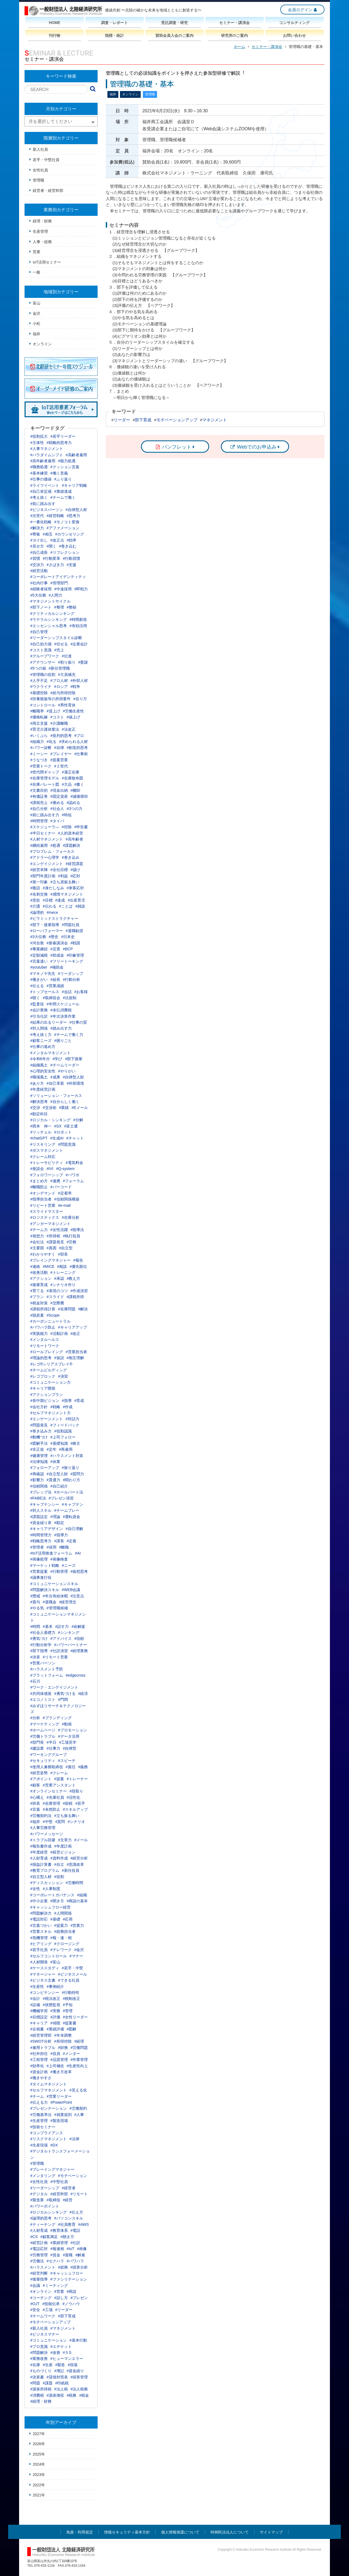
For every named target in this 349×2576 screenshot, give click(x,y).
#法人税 (61, 2389)
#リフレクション (64, 552)
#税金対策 (39, 1303)
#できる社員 (68, 1980)
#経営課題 (74, 863)
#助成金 (57, 955)
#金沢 (79, 1950)
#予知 (68, 2005)
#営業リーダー (59, 2096)
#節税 (68, 1803)
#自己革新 (55, 1083)
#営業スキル (41, 1931)
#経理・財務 (41, 2401)
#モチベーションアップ (50, 2322)
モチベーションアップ (177, 420)
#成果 (55, 1077)
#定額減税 (39, 955)
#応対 (75, 876)
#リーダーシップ (44, 2188)
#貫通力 (53, 1480)
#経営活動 (39, 571)
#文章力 (65, 1840)
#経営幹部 (59, 2194)
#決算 (35, 1657)
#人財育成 (39, 1858)
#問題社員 (70, 925)
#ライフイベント (44, 485)
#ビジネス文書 (42, 1980)
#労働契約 (78, 2108)
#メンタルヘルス (44, 1339)
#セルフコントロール (48, 1956)
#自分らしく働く (64, 1101)
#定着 (72, 1541)
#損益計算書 (41, 1864)
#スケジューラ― (44, 827)
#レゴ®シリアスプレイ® (51, 1364)
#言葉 (35, 1809)
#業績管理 (59, 2243)
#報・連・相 (61, 1938)
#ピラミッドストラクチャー (54, 918)
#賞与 (35, 1602)
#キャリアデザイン (46, 1528)
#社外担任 (39, 2053)
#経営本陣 (39, 869)
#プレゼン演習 (61, 1498)
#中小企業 (39, 1901)
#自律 (59, 747)
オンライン (42, 344)
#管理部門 (59, 583)
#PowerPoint (61, 2102)
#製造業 (37, 2200)
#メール (81, 1840)
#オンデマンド (42, 1193)
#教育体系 (59, 2230)
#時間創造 (78, 619)
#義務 (83, 1767)
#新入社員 (39, 2328)
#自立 (59, 1864)
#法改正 (69, 729)
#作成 (68, 1407)
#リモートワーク (44, 1346)
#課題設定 (39, 1516)
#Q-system (65, 1168)
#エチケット (61, 2346)
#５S (67, 2352)
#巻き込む (68, 546)
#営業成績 (55, 986)
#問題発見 (39, 1425)
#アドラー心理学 (44, 857)
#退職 (68, 2255)
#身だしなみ (53, 888)
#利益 (63, 876)
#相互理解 (75, 1358)
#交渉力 (37, 565)
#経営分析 (79, 1858)
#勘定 (59, 1522)
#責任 (71, 1767)
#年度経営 (39, 1852)
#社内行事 (39, 583)
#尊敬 (35, 534)
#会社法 (37, 1242)
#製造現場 (59, 2120)
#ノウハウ (71, 2304)
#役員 (55, 2053)
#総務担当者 (65, 1931)
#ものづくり (41, 2371)
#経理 (79, 2041)
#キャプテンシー (44, 1504)
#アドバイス (61, 1638)
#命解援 (78, 1626)
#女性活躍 (59, 1229)
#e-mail (64, 1205)
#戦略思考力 (41, 1541)
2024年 (39, 2464)
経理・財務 (42, 221)
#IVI (50, 1168)
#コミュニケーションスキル (54, 1584)
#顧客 (35, 1785)
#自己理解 (74, 1528)
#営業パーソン (42, 1663)
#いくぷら (39, 735)
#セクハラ (55, 2261)
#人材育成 (39, 2230)
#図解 (72, 2029)
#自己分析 (39, 808)
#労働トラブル (42, 1736)
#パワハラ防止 (42, 1327)
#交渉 (35, 1107)
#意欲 (35, 900)
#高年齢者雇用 (42, 461)
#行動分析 (71, 979)
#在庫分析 (70, 1217)
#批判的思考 (61, 735)
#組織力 (37, 741)
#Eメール (79, 1107)
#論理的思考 (41, 2218)
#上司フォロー (63, 1437)
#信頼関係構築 (66, 1199)
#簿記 (59, 2371)
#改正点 (57, 540)
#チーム (37, 2096)
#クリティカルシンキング (52, 613)
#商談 (72, 2291)
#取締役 (53, 2200)
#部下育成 (67, 2316)
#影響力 (37, 1480)
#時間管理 (39, 821)
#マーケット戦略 (44, 1565)
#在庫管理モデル (44, 778)
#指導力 (61, 1535)
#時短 (67, 815)
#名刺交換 (39, 894)
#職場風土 (39, 1077)
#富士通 (71, 1126)
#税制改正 (71, 1998)
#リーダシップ (70, 973)
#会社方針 (39, 1407)
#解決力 (37, 528)
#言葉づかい (41, 1925)
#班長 (35, 1803)
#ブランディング (57, 1718)
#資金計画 (39, 2072)
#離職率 (37, 711)
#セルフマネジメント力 (50, 1413)
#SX (57, 1126)
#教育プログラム (44, 1870)
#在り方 (80, 699)
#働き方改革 (61, 2072)
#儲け (75, 869)
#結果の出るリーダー (48, 1022)
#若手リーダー (63, 436)
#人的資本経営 (70, 833)
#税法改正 (51, 1998)
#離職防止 (39, 1187)
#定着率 (65, 1193)
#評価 (55, 2017)
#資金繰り (75, 2371)
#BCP (68, 949)
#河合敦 (37, 943)
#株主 (75, 1443)
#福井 (35, 1821)
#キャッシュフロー (66, 2273)
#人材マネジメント (46, 839)
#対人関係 (39, 1028)
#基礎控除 (39, 693)
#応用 (68, 1919)
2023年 (39, 2474)
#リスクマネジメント (48, 2139)
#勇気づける (65, 1693)
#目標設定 (39, 2017)
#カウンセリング (69, 534)
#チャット (75, 1138)
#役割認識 (63, 1431)
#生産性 (37, 1986)
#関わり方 (71, 1480)
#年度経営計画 (42, 1089)
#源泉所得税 (41, 2389)
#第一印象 (39, 882)
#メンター (71, 2053)
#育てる (37, 1291)
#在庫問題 (67, 1309)
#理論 (55, 1516)
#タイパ (57, 821)
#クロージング (66, 1944)
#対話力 (72, 1419)
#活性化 (73, 1797)
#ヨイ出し (39, 540)
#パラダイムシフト (46, 455)
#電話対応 (39, 1919)
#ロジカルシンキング (48, 2212)
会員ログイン (300, 9)
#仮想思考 (79, 1571)
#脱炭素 (37, 1315)
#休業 (55, 1461)
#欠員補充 (67, 674)
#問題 (35, 2383)
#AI (78, 1553)
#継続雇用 (39, 845)
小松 (36, 323)
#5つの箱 (38, 668)
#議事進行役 (41, 1577)
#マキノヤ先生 (42, 973)
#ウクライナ (41, 686)
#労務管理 (39, 2255)
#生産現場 (39, 2145)
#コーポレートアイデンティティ (58, 577)
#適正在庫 (70, 772)
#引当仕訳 (39, 1016)
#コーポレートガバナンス (52, 1895)
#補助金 (57, 967)
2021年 (39, 2495)
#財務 (63, 2047)
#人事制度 (51, 1888)
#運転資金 (71, 1516)
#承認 (59, 1278)
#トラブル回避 (42, 1840)
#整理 (59, 607)
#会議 (35, 2285)
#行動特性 (70, 1992)
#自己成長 (39, 552)
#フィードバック (64, 1425)
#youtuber (38, 967)
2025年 (39, 2454)
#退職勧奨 (74, 931)
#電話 (75, 2230)
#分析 (35, 1718)
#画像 (82, 2249)
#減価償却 (79, 796)
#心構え (37, 1797)
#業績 (64, 1107)
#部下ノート (41, 607)
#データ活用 (68, 1736)
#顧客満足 (49, 2237)
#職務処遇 (39, 467)
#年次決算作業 (63, 1016)
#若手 (80, 1803)
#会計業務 (39, 1010)
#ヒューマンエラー (66, 2358)
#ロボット (63, 1132)
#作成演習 (79, 1291)
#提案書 (70, 2023)
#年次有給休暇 (55, 1596)
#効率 (72, 540)
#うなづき (39, 760)
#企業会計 (79, 644)
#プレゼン (79, 2298)
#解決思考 (39, 1101)
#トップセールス (44, 992)
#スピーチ (67, 1760)
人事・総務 (42, 242)
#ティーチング (42, 2224)
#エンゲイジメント (46, 863)
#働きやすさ (41, 2078)
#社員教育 (67, 2224)
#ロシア (61, 686)
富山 (36, 303)
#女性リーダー (75, 2017)
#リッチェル (41, 1132)
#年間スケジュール (63, 1004)
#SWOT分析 (41, 2041)
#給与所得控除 (63, 693)
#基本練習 (39, 473)
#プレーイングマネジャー (52, 2169)
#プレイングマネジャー (50, 1260)
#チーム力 (39, 1229)
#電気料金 (74, 1162)
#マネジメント (63, 2328)
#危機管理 (39, 1938)
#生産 (48, 2365)
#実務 (55, 2011)
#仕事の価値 (41, 479)
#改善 (55, 2352)
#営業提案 (39, 1571)
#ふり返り (63, 479)
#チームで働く (63, 497)
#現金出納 (59, 790)
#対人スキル (41, 1510)
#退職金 (49, 1602)
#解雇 (80, 2255)
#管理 (68, 2011)
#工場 (48, 2310)
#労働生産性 (73, 711)
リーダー (122, 420)
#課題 (48, 2383)
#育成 (79, 1400)
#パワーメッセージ (46, 1834)
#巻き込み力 (41, 1431)
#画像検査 (59, 1559)
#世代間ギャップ (44, 772)
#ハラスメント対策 (66, 1455)
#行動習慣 (71, 558)
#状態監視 (51, 2005)
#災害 (55, 949)
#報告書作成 (41, 1846)
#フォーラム (73, 1181)
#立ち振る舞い (66, 1815)
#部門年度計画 (42, 876)
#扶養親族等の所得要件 (50, 699)
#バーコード (61, 1187)
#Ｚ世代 (61, 766)
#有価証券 (39, 796)
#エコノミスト (42, 1699)
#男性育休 (67, 705)
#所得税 (53, 1236)
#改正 (75, 1333)
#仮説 (59, 1358)
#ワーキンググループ (48, 1754)
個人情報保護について (180, 2532)
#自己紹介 (59, 1486)
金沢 (36, 313)
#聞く (51, 546)
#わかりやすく (42, 1254)
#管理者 (37, 1547)
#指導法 (77, 1229)
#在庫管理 (51, 1803)
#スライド (55, 1297)
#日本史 (68, 937)
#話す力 (62, 1626)
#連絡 (35, 1266)
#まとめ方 (39, 1181)
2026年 (39, 2444)
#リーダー (64, 2310)
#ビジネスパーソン (46, 509)
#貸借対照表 (57, 2377)
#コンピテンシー (44, 1992)
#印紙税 (62, 2383)
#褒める (57, 802)
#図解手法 (39, 1443)
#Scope (53, 1315)
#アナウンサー (42, 662)
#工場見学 (68, 1742)
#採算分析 (79, 2267)
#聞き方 (57, 1901)
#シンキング (68, 1632)
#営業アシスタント (59, 1785)
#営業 (59, 2291)
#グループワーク (44, 656)
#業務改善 (39, 2358)
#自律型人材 (76, 509)
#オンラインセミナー (48, 1791)
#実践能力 (39, 1333)
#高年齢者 (74, 839)
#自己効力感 (41, 644)
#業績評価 (55, 2029)
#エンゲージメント (46, 1419)
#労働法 (37, 2261)
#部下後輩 (73, 1059)
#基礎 (55, 1919)
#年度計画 (63, 1846)
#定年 (51, 1449)
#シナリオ (76, 1821)
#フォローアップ (44, 1467)
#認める (73, 802)
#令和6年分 (40, 1059)
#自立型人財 (57, 1474)
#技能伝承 (51, 2304)
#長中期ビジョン (44, 1400)
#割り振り (67, 662)
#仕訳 (75, 2243)
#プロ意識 (39, 2346)
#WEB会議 (71, 1590)
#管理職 (37, 2163)
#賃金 (55, 2255)
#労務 (72, 1242)
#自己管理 (39, 632)
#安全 (35, 2310)
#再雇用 (66, 1449)
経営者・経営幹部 (48, 190)
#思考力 (73, 515)
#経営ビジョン (63, 1852)
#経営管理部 (41, 2035)
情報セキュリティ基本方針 (127, 2532)
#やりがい (67, 1071)
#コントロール (42, 705)
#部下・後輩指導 (44, 925)
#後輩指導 (39, 2279)
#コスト (57, 717)
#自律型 (70, 1748)
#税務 (72, 2395)
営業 (36, 252)
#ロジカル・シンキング (50, 1120)
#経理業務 (79, 1651)
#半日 (51, 1742)
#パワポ (72, 1175)
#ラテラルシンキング (48, 619)
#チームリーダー (64, 1065)
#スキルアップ (75, 1809)
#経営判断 (39, 2273)
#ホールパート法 (68, 1492)
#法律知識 (39, 1461)
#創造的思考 (77, 747)
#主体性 (37, 442)
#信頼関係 (39, 1486)
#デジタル (39, 2194)
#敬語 (35, 888)
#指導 (67, 1400)
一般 (36, 272)
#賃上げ (53, 711)
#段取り (76, 1791)
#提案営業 (59, 760)
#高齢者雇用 (76, 455)
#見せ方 (37, 546)
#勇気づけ (39, 1638)
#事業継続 (39, 949)
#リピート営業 (42, 1205)
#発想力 (37, 1236)
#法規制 (70, 998)
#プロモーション (72, 1730)
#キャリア (39, 2023)
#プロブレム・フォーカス (52, 851)
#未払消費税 (61, 1010)
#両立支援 (39, 723)
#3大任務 (38, 937)
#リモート (79, 2194)
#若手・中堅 (72, 1968)
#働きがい (39, 979)
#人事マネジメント (46, 448)
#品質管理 (59, 2059)
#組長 (55, 979)
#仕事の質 (78, 1022)
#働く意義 (59, 473)
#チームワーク (42, 2316)
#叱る (51, 741)
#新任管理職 (59, 668)
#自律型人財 (73, 1077)
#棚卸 (75, 790)
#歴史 (54, 937)
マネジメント (214, 420)
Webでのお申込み (256, 447)
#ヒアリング (41, 1944)
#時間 (35, 1626)
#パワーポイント (44, 2206)
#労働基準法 (41, 2114)
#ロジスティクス (44, 1217)
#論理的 (37, 912)
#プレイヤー (61, 754)
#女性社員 (39, 2181)
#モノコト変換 (66, 522)
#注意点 (77, 1596)
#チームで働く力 (68, 1034)
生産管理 (40, 231)
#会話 (67, 992)
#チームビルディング (48, 1370)
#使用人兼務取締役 (46, 1767)
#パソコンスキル (68, 2218)
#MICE (49, 1266)
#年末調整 (63, 2035)
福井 (36, 334)
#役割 (59, 1876)
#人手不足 (39, 680)
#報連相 (57, 2249)
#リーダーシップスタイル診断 (56, 638)
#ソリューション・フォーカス (56, 1095)
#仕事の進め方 (42, 1046)
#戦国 (75, 943)
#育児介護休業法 (44, 729)
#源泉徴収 (55, 2395)
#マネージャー (42, 1974)
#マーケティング (44, 1724)
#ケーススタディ (44, 1968)
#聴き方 (67, 2237)
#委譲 (83, 662)
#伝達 (67, 656)
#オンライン (41, 2291)
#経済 (83, 1693)
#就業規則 (63, 2114)
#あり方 (37, 1083)
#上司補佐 (55, 2066)
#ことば (66, 906)
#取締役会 (51, 998)
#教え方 (73, 1278)
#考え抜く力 (41, 1034)
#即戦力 (81, 589)
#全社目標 (59, 869)
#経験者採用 (41, 589)
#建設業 (37, 1748)
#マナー (76, 1956)
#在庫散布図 (72, 778)
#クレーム (59, 1773)
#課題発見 (55, 1242)
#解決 (83, 1309)
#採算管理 (79, 2377)
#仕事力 (53, 1748)
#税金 (84, 2395)
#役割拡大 (39, 436)
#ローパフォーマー (46, 931)
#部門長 (37, 1742)
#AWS (83, 2224)
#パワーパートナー (70, 1645)
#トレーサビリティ (46, 1162)
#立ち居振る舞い (64, 882)
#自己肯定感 (41, 491)
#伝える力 (39, 2102)
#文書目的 (39, 790)
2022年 (39, 2485)
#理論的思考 (41, 1358)
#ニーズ (69, 1565)
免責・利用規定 (79, 2532)
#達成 (60, 900)
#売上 (59, 650)
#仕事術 (81, 754)
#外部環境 (75, 1083)
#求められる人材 (73, 741)
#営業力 (77, 1925)
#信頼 (79, 1638)
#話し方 (61, 2298)
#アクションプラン (46, 1394)
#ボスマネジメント (46, 1150)
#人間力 (55, 595)
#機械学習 (39, 2011)
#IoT (70, 2249)
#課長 (59, 1541)
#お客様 (81, 992)
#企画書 (37, 2029)
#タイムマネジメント (48, 2084)
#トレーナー (77, 1779)
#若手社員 (39, 1950)
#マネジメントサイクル (50, 601)
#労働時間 (74, 1882)
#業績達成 (63, 491)
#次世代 (37, 515)
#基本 (48, 1626)
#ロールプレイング (46, 1352)
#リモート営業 (55, 1657)
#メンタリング (42, 2175)
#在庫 (35, 2365)
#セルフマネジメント (48, 2090)
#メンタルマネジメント (50, 1053)
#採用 (51, 1547)
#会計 (35, 1998)
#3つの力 (75, 808)
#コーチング (41, 2298)
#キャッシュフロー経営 (50, 1907)
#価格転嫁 (39, 717)
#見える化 (78, 2090)
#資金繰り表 (41, 1522)
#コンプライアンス (46, 2133)
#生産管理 (39, 2120)
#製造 (60, 2365)
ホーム (239, 46)
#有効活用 (78, 626)
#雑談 (80, 906)
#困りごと (63, 1040)
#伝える (37, 986)
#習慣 (35, 558)
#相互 (48, 534)
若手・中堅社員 (46, 160)
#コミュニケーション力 (50, 1382)
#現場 (72, 2365)
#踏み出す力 (61, 1028)
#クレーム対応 (42, 1156)
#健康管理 (39, 1455)
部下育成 (143, 420)
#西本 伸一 (41, 1126)
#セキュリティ (42, 1760)
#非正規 (37, 1449)
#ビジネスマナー (44, 2334)
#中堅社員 (59, 2181)
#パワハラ (75, 2261)
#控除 (67, 827)
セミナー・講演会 (267, 46)
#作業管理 (79, 2059)
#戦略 (55, 1407)
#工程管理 (39, 2059)
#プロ (79, 735)
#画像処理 (39, 1559)
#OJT (35, 2304)
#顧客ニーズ (41, 1040)
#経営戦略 (55, 515)
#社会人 (57, 808)
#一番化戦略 (41, 522)
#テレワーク (61, 1950)
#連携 (55, 1181)
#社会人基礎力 (42, 1632)
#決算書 (37, 2377)
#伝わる (49, 906)
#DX (54, 2145)
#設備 (35, 2005)
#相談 (62, 1266)
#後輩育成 (39, 1285)
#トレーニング (63, 1272)
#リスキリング (42, 1144)
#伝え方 (76, 2212)
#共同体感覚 (41, 1693)
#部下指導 (39, 1651)
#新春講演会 (57, 943)
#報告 (78, 1260)
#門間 (63, 1699)
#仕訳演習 (59, 1651)
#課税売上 (39, 802)
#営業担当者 (76, 1352)
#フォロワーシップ (46, 1175)
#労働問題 (79, 2047)
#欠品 (67, 784)
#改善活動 (39, 1272)
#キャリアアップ (72, 1327)
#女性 (35, 1888)
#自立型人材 (41, 1876)
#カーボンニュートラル (50, 1321)
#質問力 (77, 1474)
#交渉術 (49, 1107)
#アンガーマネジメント (50, 1224)
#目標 (48, 900)
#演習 (63, 1376)
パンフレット (176, 447)
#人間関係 (63, 1913)
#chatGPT (38, 1138)
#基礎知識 (59, 1443)
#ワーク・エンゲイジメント (54, 1687)
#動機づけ (39, 1437)
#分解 (78, 1120)
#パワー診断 (41, 747)
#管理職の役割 (42, 674)
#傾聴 (55, 2023)
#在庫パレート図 (44, 784)
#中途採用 (63, 589)
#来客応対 (75, 888)
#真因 (51, 1248)
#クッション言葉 (64, 467)
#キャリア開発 (42, 1388)
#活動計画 (59, 1333)
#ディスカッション (46, 1882)
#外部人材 (79, 680)
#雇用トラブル (42, 2047)
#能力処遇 (67, 461)
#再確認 (37, 1474)
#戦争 (75, 686)
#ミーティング (55, 2285)
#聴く (35, 998)
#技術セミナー (42, 2127)
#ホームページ (42, 1730)
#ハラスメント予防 (46, 1669)
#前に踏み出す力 (44, 815)
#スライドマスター (46, 1211)
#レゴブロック (42, 1376)
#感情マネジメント (66, 894)
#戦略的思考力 (59, 442)
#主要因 (37, 1248)
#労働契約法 (41, 1815)
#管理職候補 (57, 1608)
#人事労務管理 (42, 1827)
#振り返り (70, 1467)
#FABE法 (38, 1498)
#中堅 (48, 1821)
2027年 (39, 2434)
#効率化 (37, 2066)
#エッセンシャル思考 (48, 626)
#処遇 (55, 845)
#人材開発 (39, 1962)
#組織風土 (39, 1065)
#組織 (82, 1895)
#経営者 (69, 2188)
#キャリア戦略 (74, 485)
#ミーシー (39, 754)
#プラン (37, 1297)
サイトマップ (271, 2532)
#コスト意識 (41, 650)
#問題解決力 (41, 1913)
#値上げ (73, 717)
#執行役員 (71, 1236)
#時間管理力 (41, 1535)
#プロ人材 (59, 680)
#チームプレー (66, 1510)
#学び (57, 1059)
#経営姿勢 (39, 1773)
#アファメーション (63, 528)
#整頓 (72, 607)
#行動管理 (59, 1571)
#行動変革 (51, 558)
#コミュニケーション (48, 2340)
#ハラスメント (42, 2267)
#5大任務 (38, 595)
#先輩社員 (55, 1797)
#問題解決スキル (44, 1590)
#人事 (79, 2114)
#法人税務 (79, 2389)
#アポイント (41, 1779)
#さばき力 (55, 565)
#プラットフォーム (46, 1675)
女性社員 (40, 170)
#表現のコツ (57, 1291)
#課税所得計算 (42, 1309)
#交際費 (57, 1303)
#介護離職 (59, 723)
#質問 (60, 1821)
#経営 (68, 2200)
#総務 (63, 2267)
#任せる (61, 644)
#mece (52, 912)
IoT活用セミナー (47, 262)
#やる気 (37, 1608)
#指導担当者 (41, 1199)
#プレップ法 (41, 1492)
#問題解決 (39, 2352)
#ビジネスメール (72, 1974)
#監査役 (37, 1004)
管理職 (38, 180)
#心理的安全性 (42, 1071)
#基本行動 (78, 2340)
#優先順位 (78, 1266)
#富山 (55, 1962)
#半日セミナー (42, 833)
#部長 (63, 1254)
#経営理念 (68, 1602)
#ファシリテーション (68, 2279)
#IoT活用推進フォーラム (51, 1553)
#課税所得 (75, 1297)
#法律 (74, 2139)
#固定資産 (59, 796)
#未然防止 (51, 1809)
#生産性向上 (77, 2066)
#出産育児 (76, 900)
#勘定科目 (39, 1114)
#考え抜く (39, 497)
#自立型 (66, 1248)
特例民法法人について (229, 2532)
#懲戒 (35, 1596)
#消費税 (37, 2395)
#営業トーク (41, 766)
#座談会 (37, 1168)
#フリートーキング (66, 961)
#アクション (41, 1278)
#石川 (35, 1681)
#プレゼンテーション (48, 2108)
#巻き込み (70, 857)
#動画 (67, 1724)
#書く (79, 784)
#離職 (64, 1547)
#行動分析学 (41, 1645)
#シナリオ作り (63, 1285)
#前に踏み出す (42, 503)
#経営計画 (39, 2243)
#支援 (72, 565)
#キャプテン (72, 1504)
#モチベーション (72, 2175)
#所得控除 (63, 2041)
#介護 (35, 906)
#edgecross (75, 1675)
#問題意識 (67, 1144)
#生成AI (57, 1138)
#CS (34, 2237)
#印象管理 (75, 955)
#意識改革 (75, 1864)
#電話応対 (39, 2249)
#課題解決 (71, 845)
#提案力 (61, 1925)
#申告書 (81, 827)
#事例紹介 (55, 1986)
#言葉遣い (39, 961)
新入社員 (40, 149)
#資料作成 (59, 1858)
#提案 (59, 1779)
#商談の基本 (77, 1901)
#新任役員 (70, 1870)
